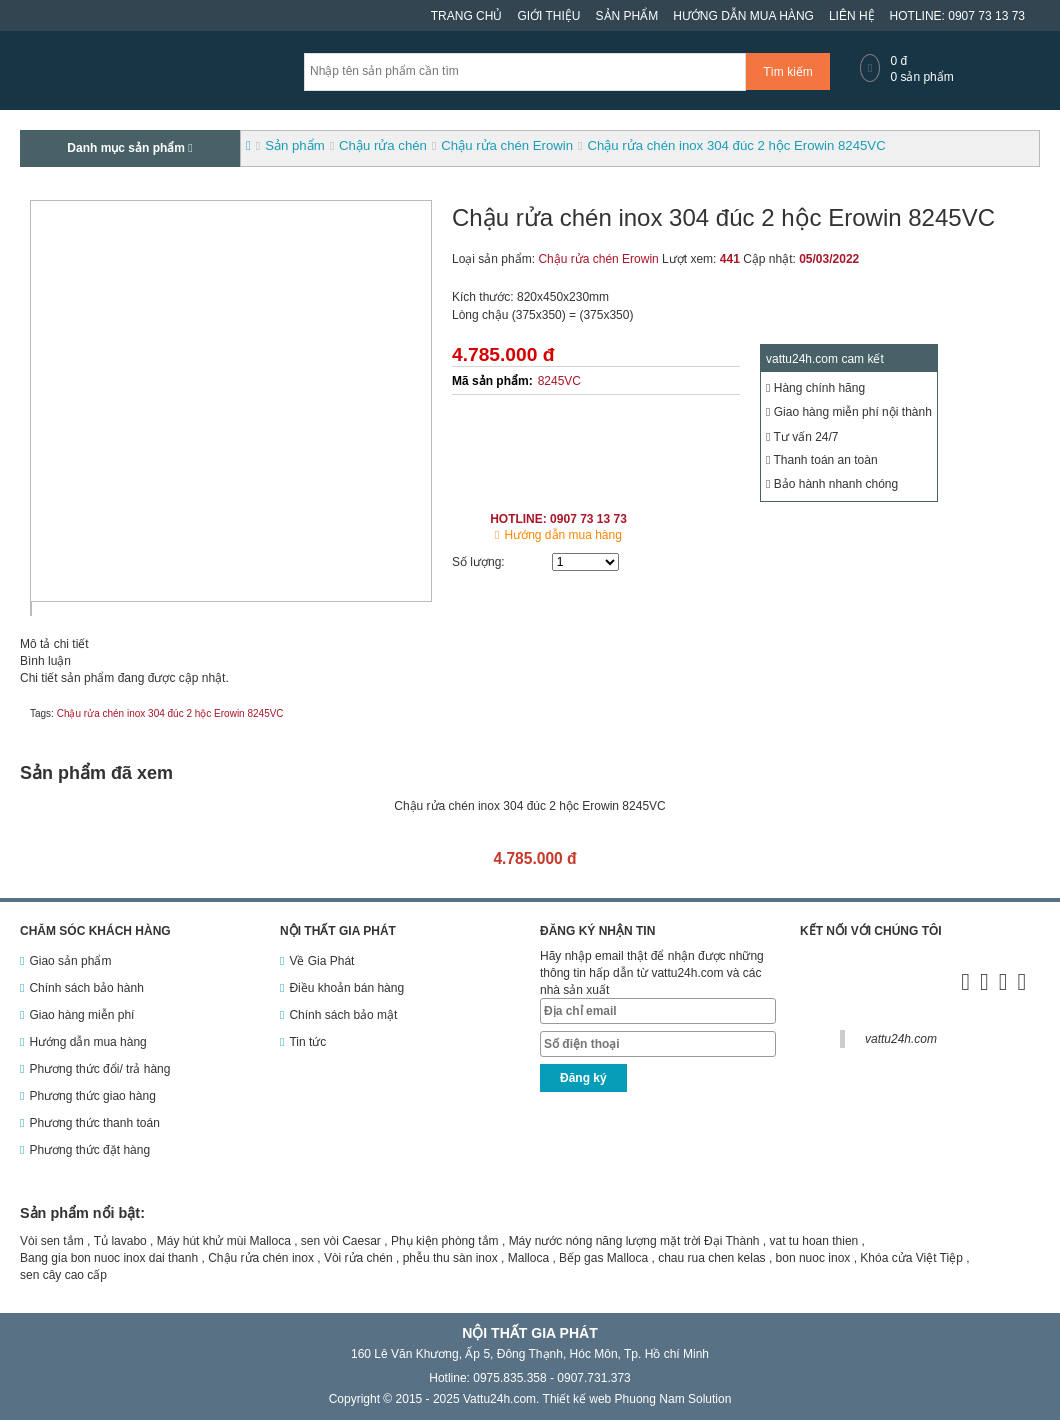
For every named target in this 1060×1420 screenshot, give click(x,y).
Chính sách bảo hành (86, 988)
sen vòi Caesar (341, 1241)
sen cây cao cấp (63, 1275)
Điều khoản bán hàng (346, 988)
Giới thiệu (548, 16)
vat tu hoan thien (814, 1241)
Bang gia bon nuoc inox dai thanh (109, 1258)
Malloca (528, 1258)
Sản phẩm (627, 16)
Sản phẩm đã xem (96, 773)
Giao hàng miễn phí (81, 1015)
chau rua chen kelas (711, 1258)
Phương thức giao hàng (92, 1096)
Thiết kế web (577, 1399)
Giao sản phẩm (70, 961)
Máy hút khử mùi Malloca (224, 1241)
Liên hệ (852, 16)
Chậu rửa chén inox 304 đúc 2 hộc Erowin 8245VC (170, 713)
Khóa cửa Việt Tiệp (911, 1258)
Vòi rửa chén (358, 1258)
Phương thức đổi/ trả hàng (99, 1069)
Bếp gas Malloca (603, 1258)
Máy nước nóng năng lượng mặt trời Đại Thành (634, 1241)
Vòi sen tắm (52, 1241)
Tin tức (307, 1042)
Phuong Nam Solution (673, 1399)
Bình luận (45, 661)
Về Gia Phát (321, 961)
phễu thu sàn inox (450, 1258)
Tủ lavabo (120, 1241)
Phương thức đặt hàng (89, 1150)
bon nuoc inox (813, 1258)
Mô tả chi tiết (54, 644)
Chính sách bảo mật (343, 1015)
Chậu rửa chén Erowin (598, 259)
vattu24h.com (901, 1039)
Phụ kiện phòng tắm (445, 1241)
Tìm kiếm (788, 72)
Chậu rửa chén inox (261, 1258)
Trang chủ (467, 16)
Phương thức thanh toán (94, 1123)
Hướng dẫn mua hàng (743, 16)
